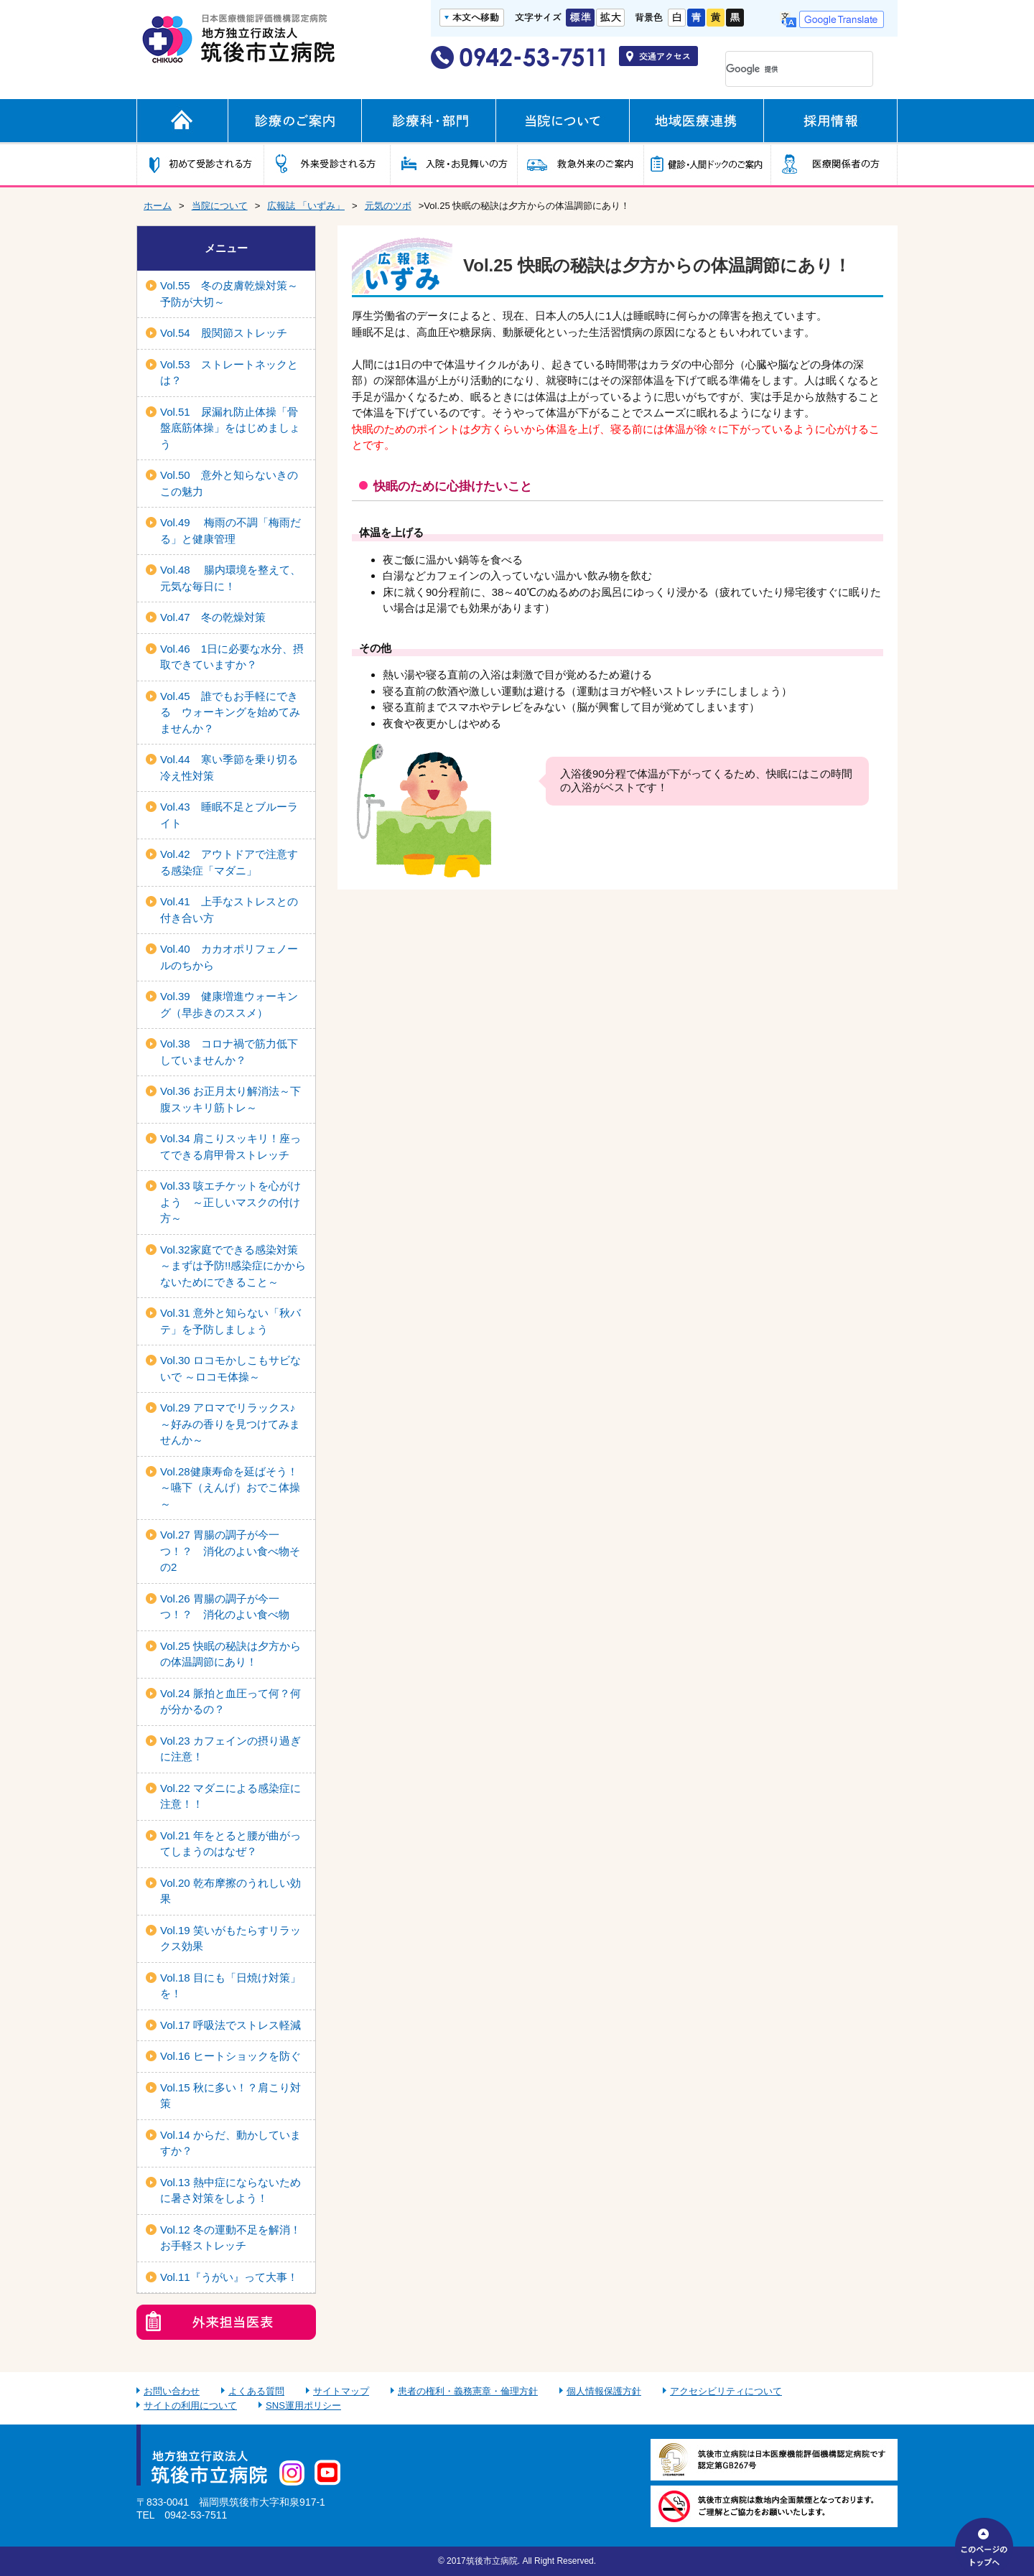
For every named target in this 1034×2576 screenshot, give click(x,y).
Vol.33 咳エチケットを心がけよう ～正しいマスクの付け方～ (230, 1202)
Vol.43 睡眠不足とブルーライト (229, 815)
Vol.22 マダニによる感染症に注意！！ (230, 1796)
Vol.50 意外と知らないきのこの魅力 (229, 483)
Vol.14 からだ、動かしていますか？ (230, 2143)
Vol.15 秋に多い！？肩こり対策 (230, 2095)
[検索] (780, 69)
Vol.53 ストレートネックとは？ (229, 372)
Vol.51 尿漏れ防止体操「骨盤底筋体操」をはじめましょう (230, 428)
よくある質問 (256, 2391)
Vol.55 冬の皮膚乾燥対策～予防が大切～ (229, 293)
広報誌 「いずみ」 (306, 205)
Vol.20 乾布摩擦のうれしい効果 (230, 1891)
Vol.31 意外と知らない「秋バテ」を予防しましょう (230, 1321)
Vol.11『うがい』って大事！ (229, 2277)
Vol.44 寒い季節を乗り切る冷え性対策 (229, 767)
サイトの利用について (190, 2405)
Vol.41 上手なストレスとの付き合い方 (229, 909)
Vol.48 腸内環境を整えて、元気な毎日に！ (230, 578)
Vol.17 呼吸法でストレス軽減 (230, 2025)
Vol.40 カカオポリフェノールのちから (229, 957)
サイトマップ (341, 2391)
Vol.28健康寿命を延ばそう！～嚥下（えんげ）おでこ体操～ (230, 1487)
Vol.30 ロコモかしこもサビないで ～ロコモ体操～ (230, 1368)
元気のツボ (388, 205)
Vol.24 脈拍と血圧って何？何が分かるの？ (230, 1701)
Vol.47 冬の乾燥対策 (213, 617)
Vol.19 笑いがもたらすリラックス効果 (230, 1938)
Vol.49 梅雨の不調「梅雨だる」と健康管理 (230, 530)
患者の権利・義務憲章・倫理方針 (468, 2391)
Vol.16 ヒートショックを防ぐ (230, 2056)
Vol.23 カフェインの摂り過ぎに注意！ (230, 1749)
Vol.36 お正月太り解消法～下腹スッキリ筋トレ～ (230, 1099)
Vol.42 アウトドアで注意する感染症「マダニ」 (229, 862)
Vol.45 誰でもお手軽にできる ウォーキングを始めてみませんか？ (230, 712)
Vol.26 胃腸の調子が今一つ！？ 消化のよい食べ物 (224, 1606)
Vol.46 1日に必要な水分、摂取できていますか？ (232, 657)
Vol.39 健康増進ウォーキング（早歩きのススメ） (229, 1004)
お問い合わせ (172, 2391)
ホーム (158, 205)
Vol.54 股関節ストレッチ (223, 333)
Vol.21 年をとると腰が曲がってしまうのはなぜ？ (230, 1843)
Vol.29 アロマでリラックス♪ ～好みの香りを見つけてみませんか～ (230, 1423)
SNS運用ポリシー (303, 2405)
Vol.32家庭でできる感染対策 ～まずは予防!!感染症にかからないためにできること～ (234, 1265)
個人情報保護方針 (604, 2391)
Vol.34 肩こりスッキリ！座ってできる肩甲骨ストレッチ (230, 1146)
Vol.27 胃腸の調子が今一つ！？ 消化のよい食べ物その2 (230, 1551)
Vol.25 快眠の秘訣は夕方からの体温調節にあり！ (230, 1654)
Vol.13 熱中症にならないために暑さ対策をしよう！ (230, 2190)
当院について (220, 205)
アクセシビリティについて (726, 2391)
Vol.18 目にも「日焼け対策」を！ (230, 1985)
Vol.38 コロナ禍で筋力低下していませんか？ (229, 1051)
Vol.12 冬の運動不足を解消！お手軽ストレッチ (230, 2237)
